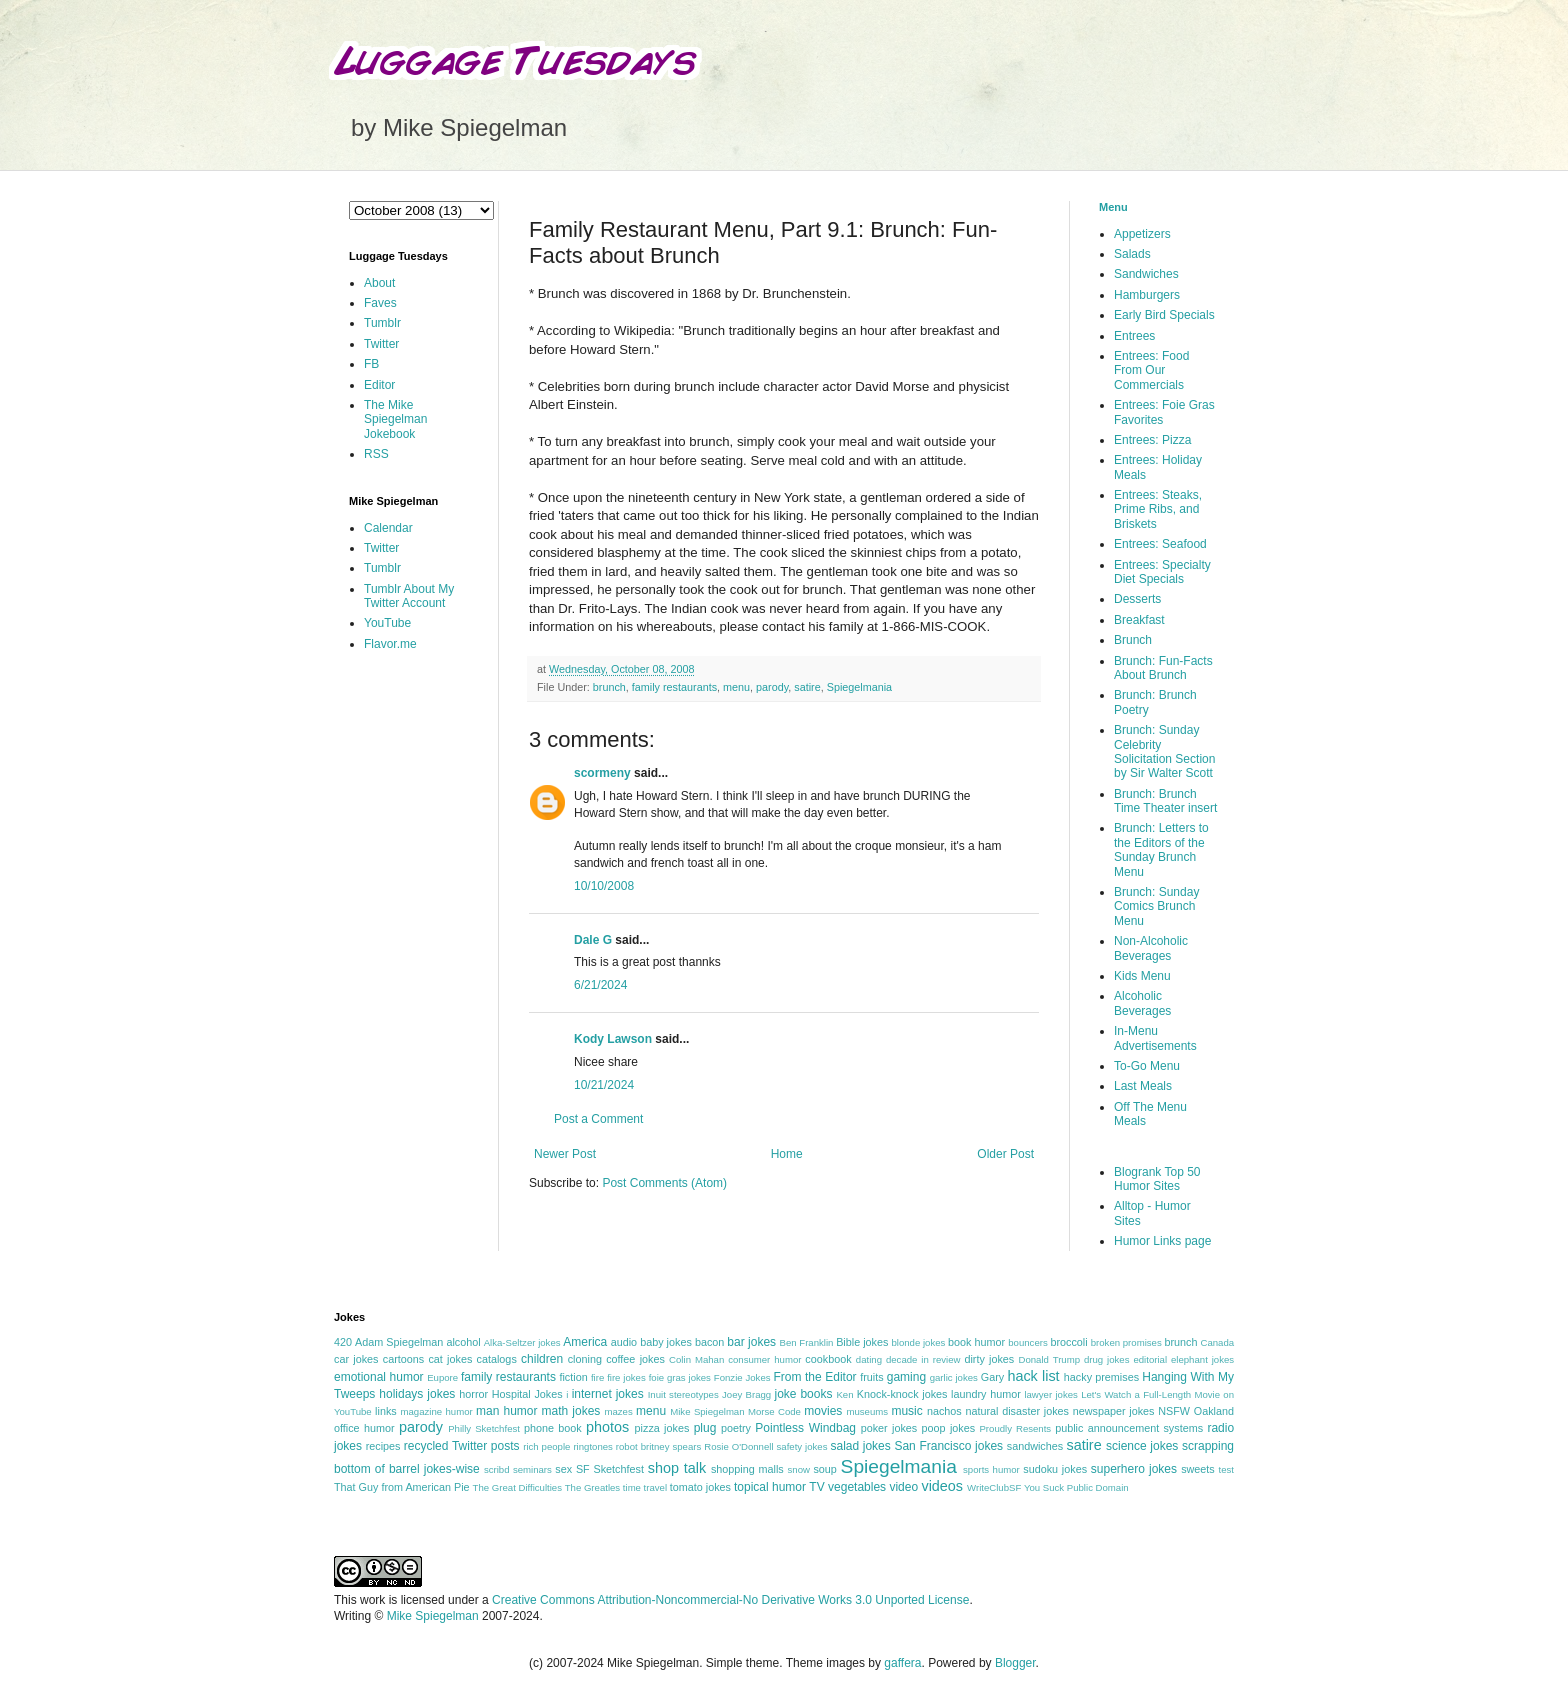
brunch (609, 687)
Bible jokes (862, 1342)
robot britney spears (658, 1446)
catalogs (497, 1359)
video (903, 1487)
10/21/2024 (604, 1085)
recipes (383, 1446)
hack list (1033, 1376)
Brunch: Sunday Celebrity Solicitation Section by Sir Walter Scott (1164, 751)
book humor (976, 1342)
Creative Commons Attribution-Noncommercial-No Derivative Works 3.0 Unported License (730, 1600)
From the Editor (814, 1377)
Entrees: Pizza (1152, 440)
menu (736, 687)
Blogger (1015, 1663)
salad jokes (860, 1446)
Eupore (442, 1377)
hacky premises (1101, 1377)
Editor (379, 385)
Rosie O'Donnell (738, 1446)
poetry (736, 1428)
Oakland (1214, 1411)
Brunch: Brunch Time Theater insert (1165, 801)
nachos (944, 1411)
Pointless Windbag (805, 1428)
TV (816, 1487)
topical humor (770, 1487)
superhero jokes (1134, 1469)
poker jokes (889, 1428)
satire (807, 687)
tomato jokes (700, 1487)
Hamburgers (1147, 295)
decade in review (923, 1359)
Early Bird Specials (1164, 315)
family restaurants (674, 687)
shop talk (677, 1468)
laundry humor (986, 1394)
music (906, 1411)
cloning (585, 1359)
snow (799, 1469)
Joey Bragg (746, 1394)
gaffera (902, 1663)
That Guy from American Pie (402, 1487)
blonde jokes (918, 1342)
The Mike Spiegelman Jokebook (395, 419)
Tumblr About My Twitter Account (409, 596)
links (386, 1411)
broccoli (1068, 1342)
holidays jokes (417, 1394)
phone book (553, 1428)
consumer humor (764, 1359)
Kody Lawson (613, 1039)
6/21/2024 (600, 985)
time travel (645, 1487)
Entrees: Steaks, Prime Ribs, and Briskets (1158, 509)
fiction (573, 1377)
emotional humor (379, 1377)
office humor (364, 1428)
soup (824, 1469)
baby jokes (666, 1342)
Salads (1132, 254)
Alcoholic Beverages (1142, 1003)
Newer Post (565, 1154)
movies (823, 1411)
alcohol (463, 1342)
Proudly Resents (1015, 1428)
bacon (709, 1342)
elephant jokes (1202, 1359)
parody (772, 687)
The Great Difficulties (517, 1487)
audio (624, 1342)
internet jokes (608, 1394)
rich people (546, 1446)
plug (705, 1428)
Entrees (1134, 336)
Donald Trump (1050, 1359)
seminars (532, 1469)
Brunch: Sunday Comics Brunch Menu (1156, 906)
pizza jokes (662, 1428)
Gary (992, 1377)
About (379, 283)
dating (869, 1359)
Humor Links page (1162, 1241)
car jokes (356, 1359)
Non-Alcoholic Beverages (1151, 948)
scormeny (602, 773)
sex (563, 1469)
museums (867, 1411)
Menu (1113, 207)
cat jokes (450, 1359)
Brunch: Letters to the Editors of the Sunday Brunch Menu (1161, 849)
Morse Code (774, 1411)
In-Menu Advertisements (1155, 1038)
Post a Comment (598, 1119)
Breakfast (1139, 620)
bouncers (1027, 1342)
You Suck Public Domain (1076, 1487)
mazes (618, 1411)
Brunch (1133, 640)
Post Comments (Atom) (664, 1183)
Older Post (1005, 1154)
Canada (1217, 1342)
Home (787, 1154)
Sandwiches (1146, 274)
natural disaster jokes (1017, 1411)
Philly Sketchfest (484, 1428)
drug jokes (1107, 1359)
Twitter (381, 344)
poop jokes (949, 1428)
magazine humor (436, 1411)
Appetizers (1142, 234)
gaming (906, 1377)
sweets (1198, 1469)
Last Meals (1143, 1086)
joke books (803, 1394)
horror (473, 1394)
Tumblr (382, 323)
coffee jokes (635, 1359)
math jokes (571, 1411)
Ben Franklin (807, 1342)
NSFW (1174, 1411)
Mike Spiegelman (707, 1411)
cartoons (403, 1359)
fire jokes (626, 1377)
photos (607, 1427)
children (542, 1359)
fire (597, 1377)
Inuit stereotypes (683, 1394)
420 (343, 1342)
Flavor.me (390, 644)
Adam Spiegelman (399, 1342)
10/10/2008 (604, 886)
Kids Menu (1142, 976)
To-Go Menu (1147, 1066)
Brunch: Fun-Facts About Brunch (1163, 668)
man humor (506, 1411)
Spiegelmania (859, 687)
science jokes (1142, 1446)
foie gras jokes (680, 1377)
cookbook (828, 1359)
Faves (380, 303)
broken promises (1126, 1342)
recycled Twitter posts (462, 1446)
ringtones (592, 1446)
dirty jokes (989, 1359)
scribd (497, 1469)
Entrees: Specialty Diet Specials (1162, 572)
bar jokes (751, 1342)
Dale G (593, 940)
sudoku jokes (1055, 1469)
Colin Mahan (696, 1359)
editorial (1150, 1359)
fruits (871, 1377)
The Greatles (592, 1487)
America (585, 1342)
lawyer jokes (1050, 1394)
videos (942, 1486)
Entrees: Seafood (1160, 544)
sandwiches (1035, 1446)
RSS (376, 454)
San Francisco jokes (948, 1446)
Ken (844, 1394)
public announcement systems (1129, 1428)
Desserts (1137, 599)
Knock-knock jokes (902, 1394)
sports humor (991, 1469)
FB (371, 364)
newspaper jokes (1114, 1411)
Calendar (388, 528)
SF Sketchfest (610, 1469)
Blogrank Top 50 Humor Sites (1157, 1179)
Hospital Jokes (527, 1394)
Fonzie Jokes (742, 1377)
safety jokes (802, 1446)
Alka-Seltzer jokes (522, 1342)
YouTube (387, 623)
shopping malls (747, 1469)
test (1226, 1469)
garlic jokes (954, 1377)
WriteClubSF (994, 1487)
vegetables (857, 1487)
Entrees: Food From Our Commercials (1151, 370)
